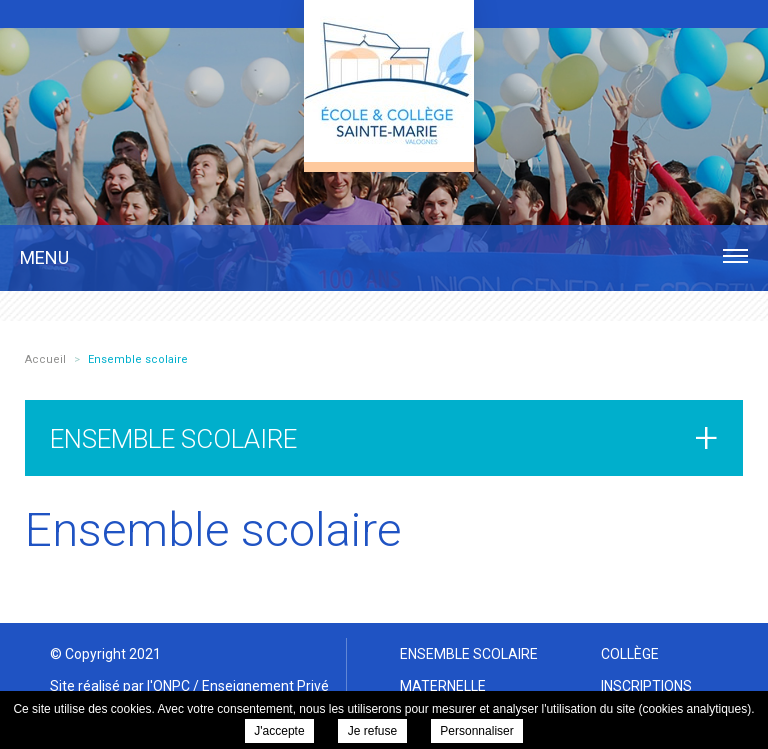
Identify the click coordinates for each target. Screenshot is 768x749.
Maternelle (443, 686)
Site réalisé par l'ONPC (120, 686)
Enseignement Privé (265, 686)
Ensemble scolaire (469, 654)
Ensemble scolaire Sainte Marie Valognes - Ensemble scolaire (389, 81)
